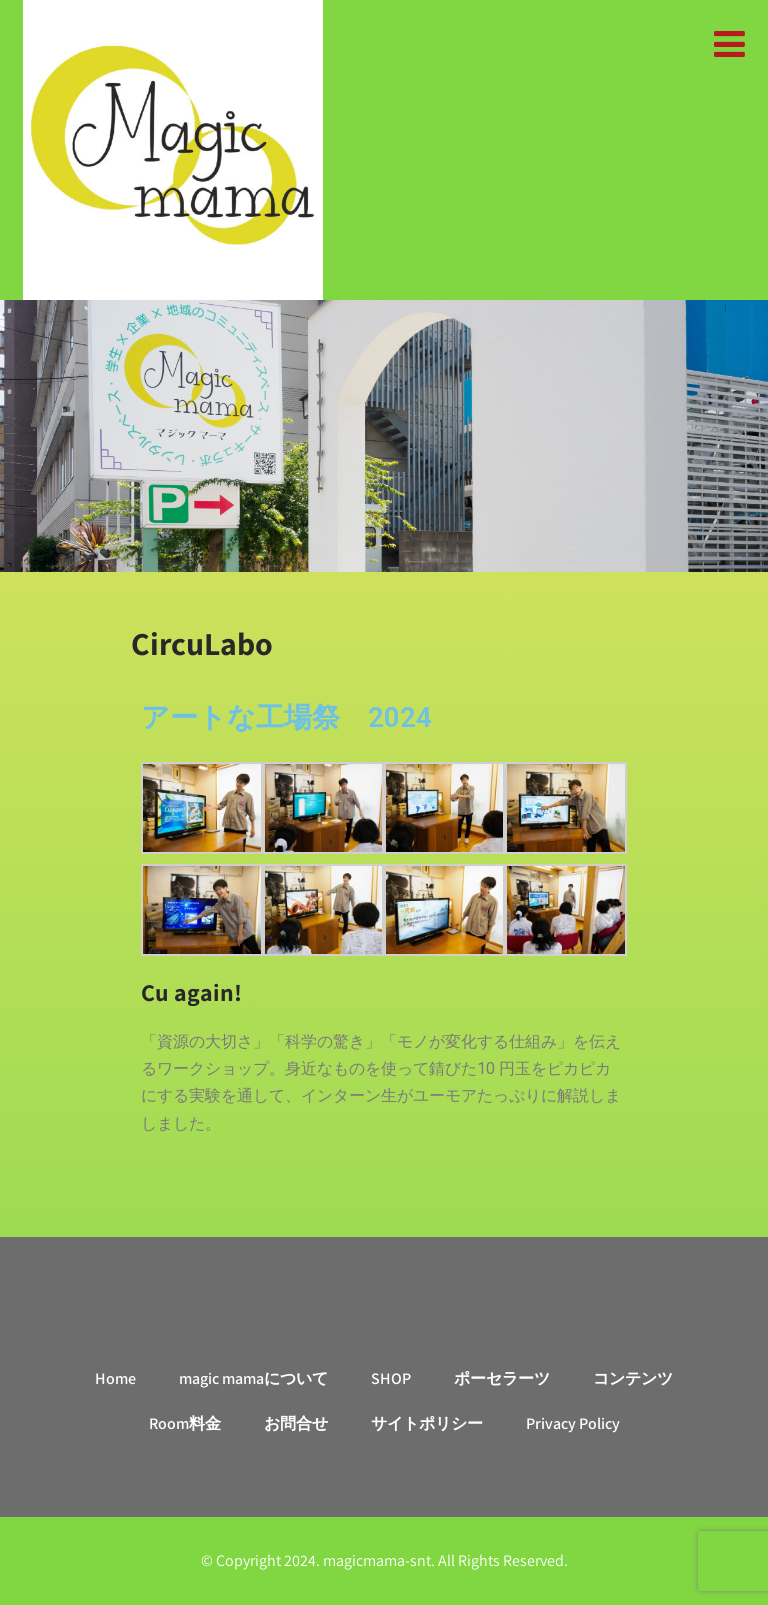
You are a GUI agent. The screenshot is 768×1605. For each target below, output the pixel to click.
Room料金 (185, 1423)
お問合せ (296, 1423)
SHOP (391, 1378)
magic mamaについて (253, 1378)
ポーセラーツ (502, 1378)
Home (115, 1378)
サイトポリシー (427, 1423)
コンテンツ (633, 1378)
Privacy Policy (573, 1423)
